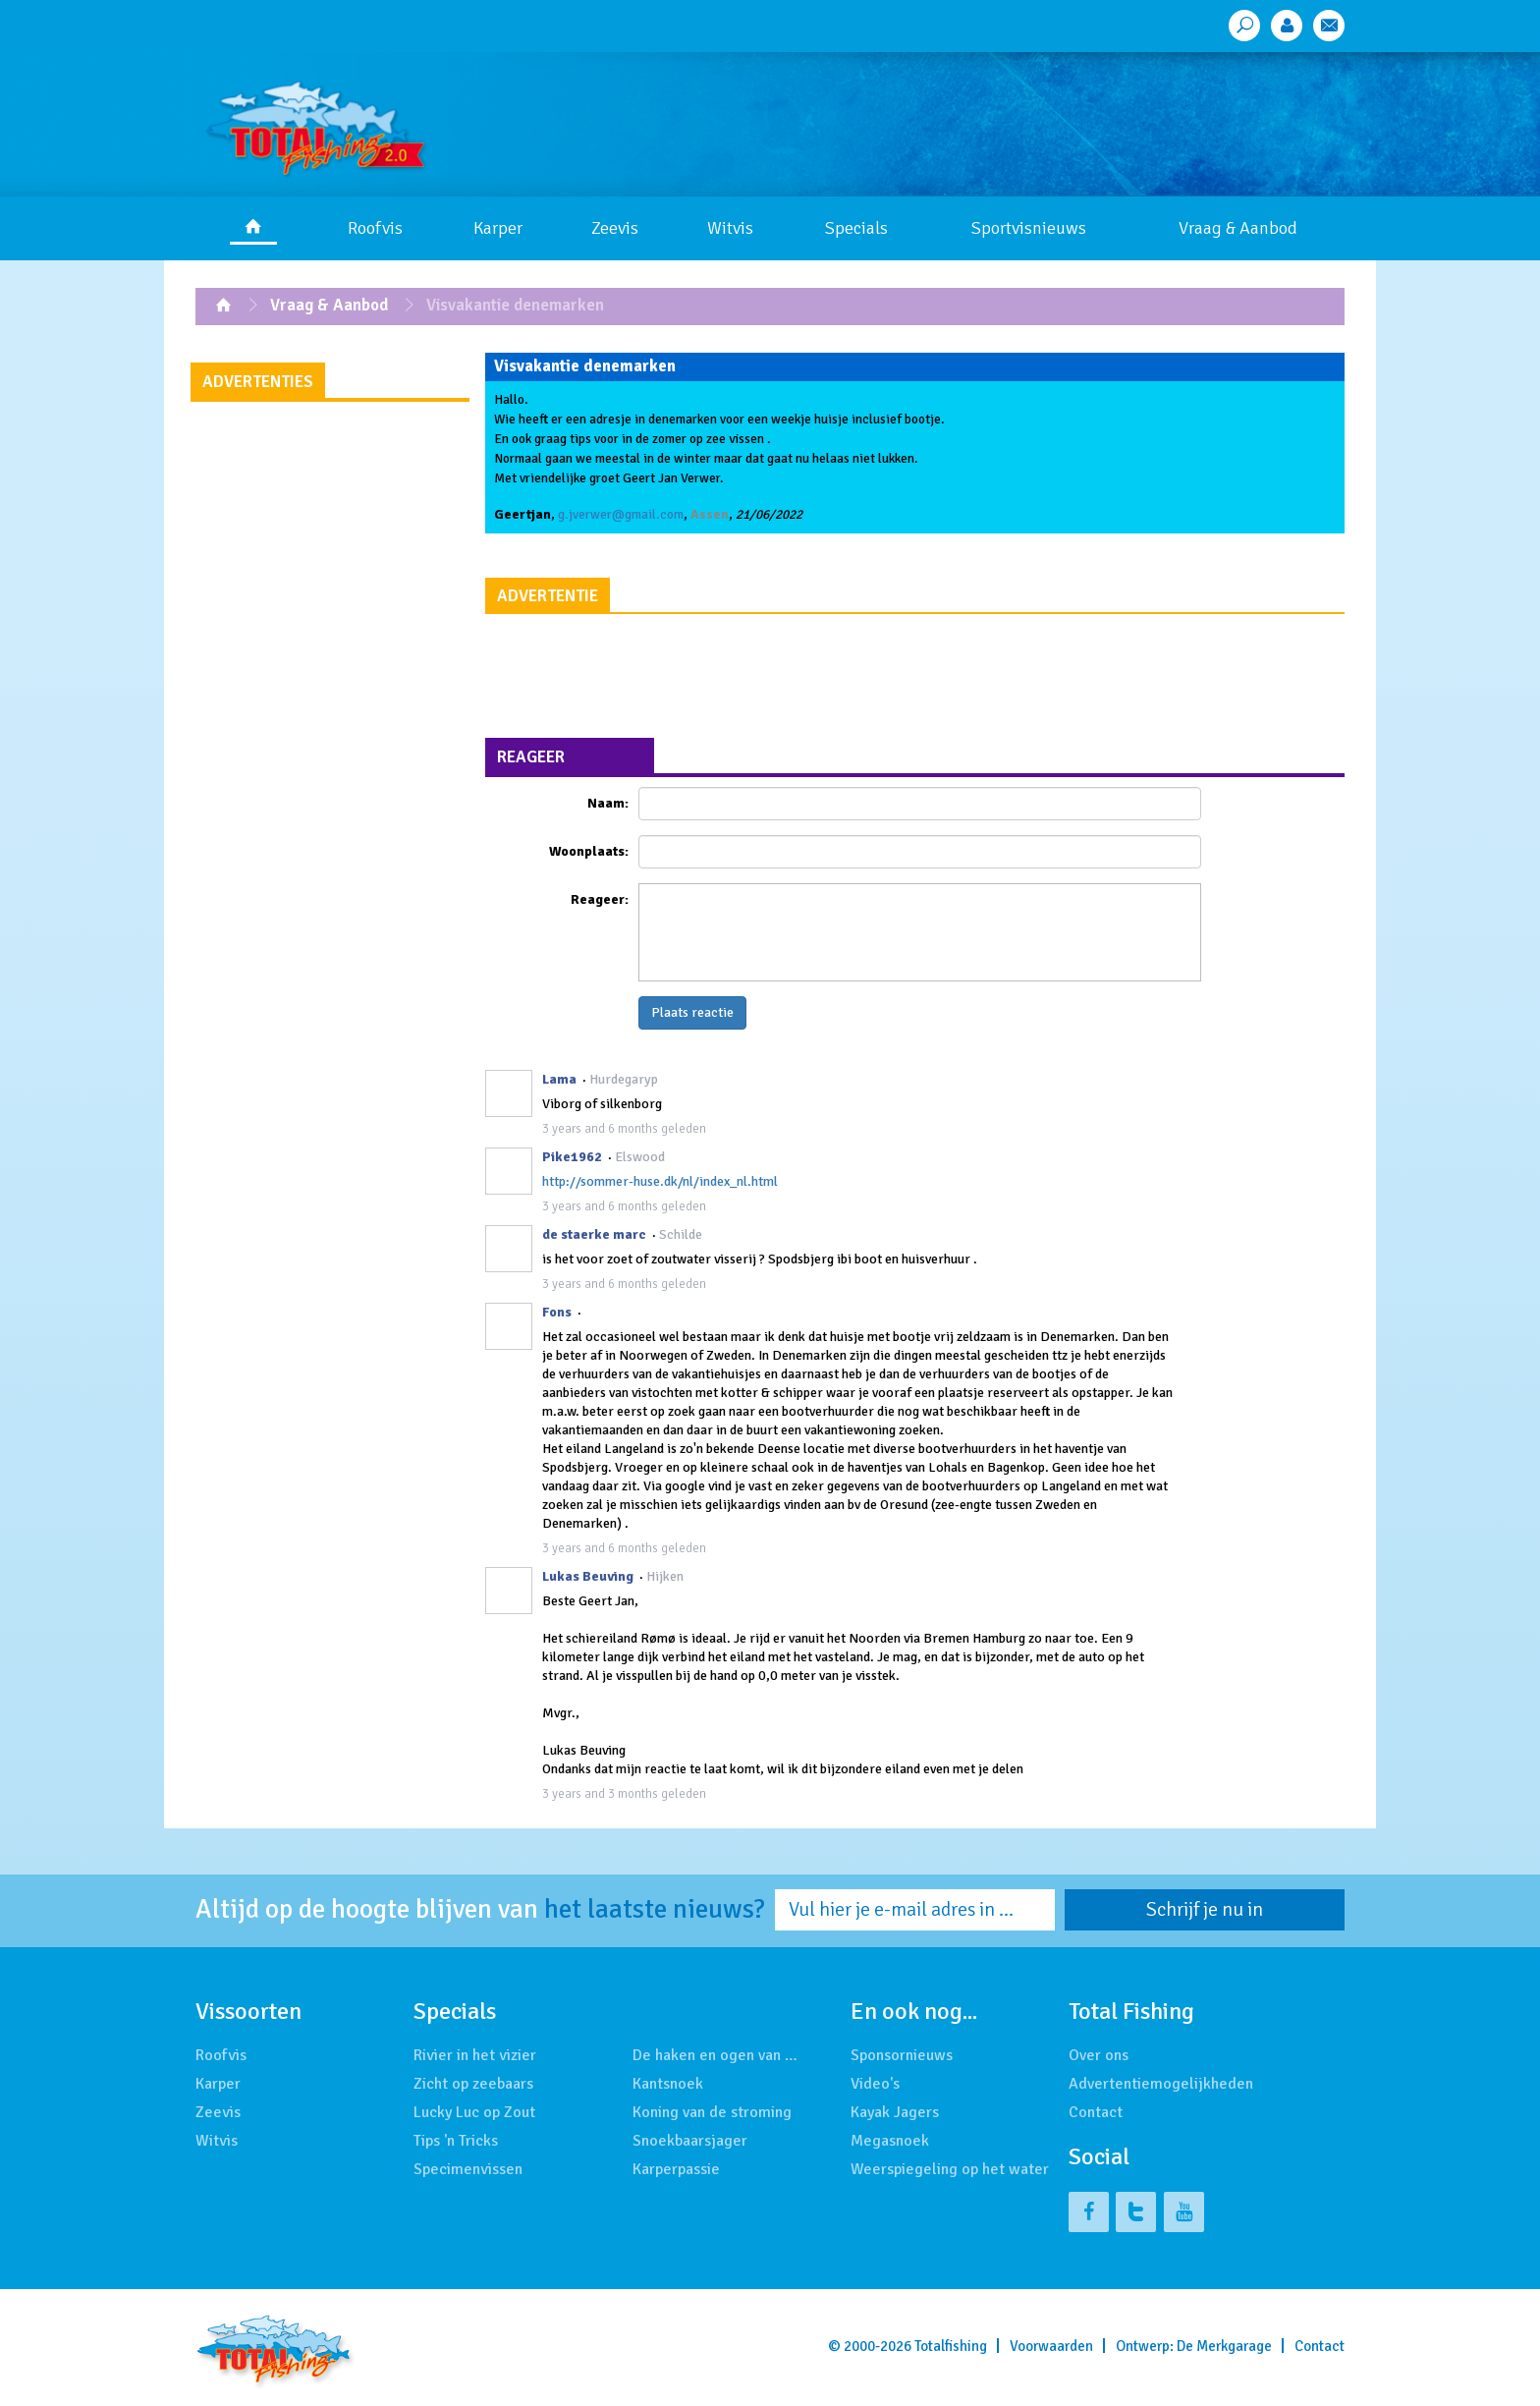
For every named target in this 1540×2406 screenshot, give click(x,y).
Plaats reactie (692, 1012)
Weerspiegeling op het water (950, 2169)
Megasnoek (890, 2141)
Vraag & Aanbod (1238, 228)
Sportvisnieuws (1028, 228)
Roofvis (375, 228)
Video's (875, 2084)
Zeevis (614, 228)
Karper (497, 228)
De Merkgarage (1224, 2346)
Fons (557, 1312)
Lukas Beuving (587, 1576)
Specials (856, 228)
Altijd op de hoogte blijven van (480, 1910)
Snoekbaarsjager (689, 2141)
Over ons (1098, 2055)
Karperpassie (676, 2169)
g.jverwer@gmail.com (621, 514)
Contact (1096, 2112)
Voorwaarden (1051, 2346)
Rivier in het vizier (474, 2055)
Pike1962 (572, 1156)
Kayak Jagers (895, 2112)
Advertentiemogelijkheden (1161, 2084)
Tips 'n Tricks (455, 2141)
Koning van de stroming (712, 2112)
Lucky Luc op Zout (474, 2112)
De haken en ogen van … (715, 2055)
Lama (559, 1079)
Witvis (730, 228)
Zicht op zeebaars (473, 2084)
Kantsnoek (667, 2084)
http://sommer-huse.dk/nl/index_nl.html (660, 1181)
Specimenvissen (467, 2169)
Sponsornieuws (902, 2055)
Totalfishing (950, 2346)
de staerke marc (594, 1234)
